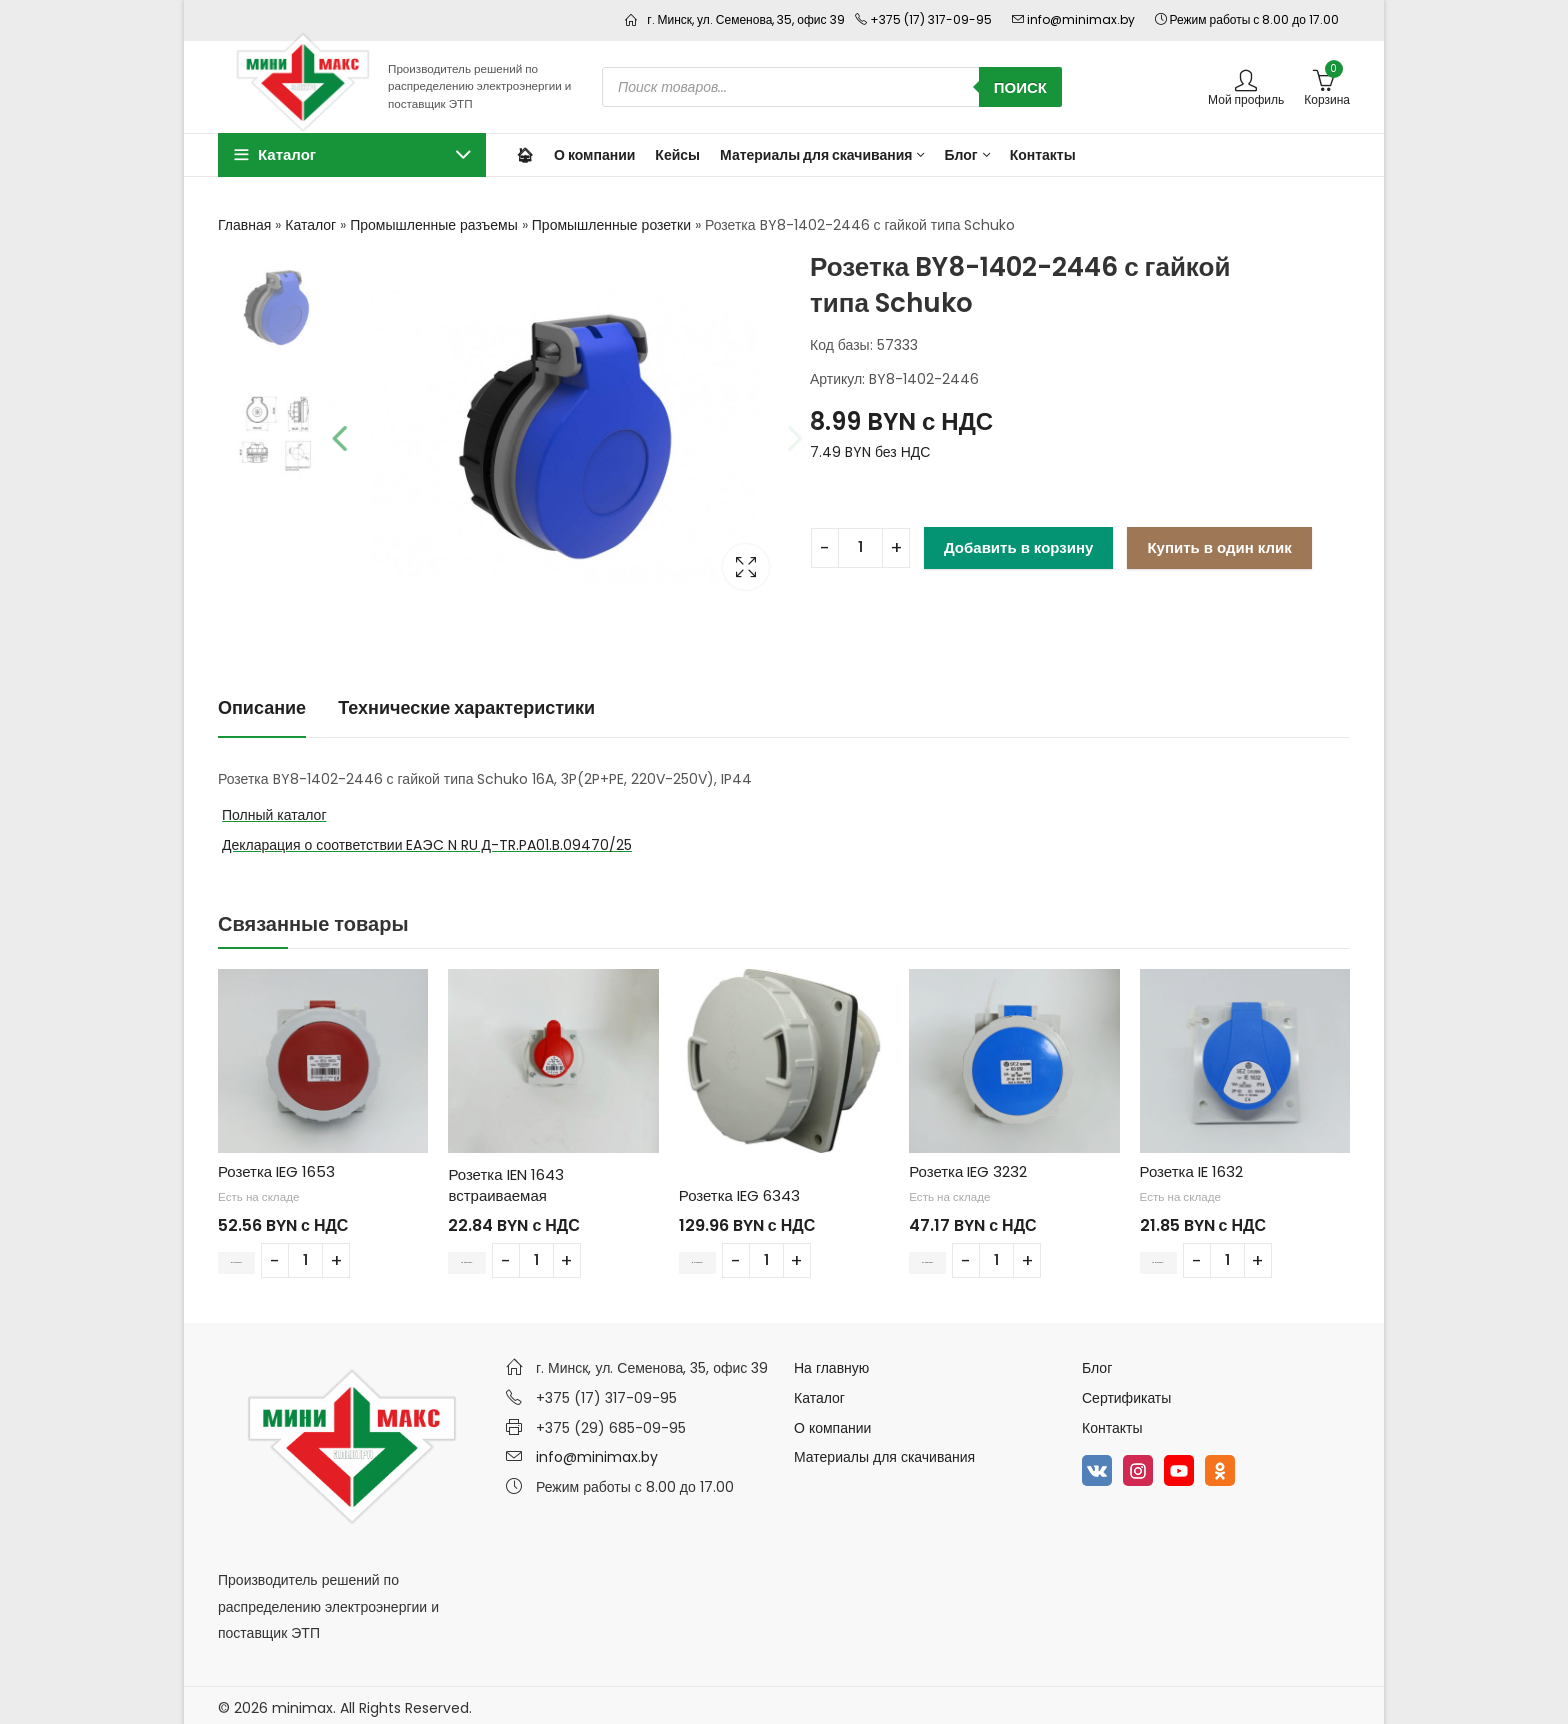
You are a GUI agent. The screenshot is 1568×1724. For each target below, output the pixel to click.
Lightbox (739, 563)
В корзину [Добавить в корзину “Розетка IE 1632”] (1180, 1255)
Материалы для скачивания (884, 1452)
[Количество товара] (860, 548)
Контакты (1112, 1423)
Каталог (310, 225)
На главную (831, 1363)
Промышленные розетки (611, 225)
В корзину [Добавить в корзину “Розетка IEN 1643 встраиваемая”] (488, 1255)
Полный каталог (274, 810)
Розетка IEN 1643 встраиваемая (505, 1180)
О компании (832, 1423)
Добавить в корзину (1018, 547)
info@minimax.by (597, 1452)
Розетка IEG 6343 (739, 1190)
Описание (262, 702)
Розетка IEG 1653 (276, 1166)
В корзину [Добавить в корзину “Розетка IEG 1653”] (258, 1255)
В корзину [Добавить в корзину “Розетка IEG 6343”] (719, 1255)
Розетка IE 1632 (1191, 1166)
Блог (1097, 1363)
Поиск (1020, 87)
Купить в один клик (1219, 547)
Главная (244, 225)
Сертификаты (1126, 1393)
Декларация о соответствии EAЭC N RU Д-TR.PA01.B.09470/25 (427, 840)
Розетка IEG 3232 (968, 1166)
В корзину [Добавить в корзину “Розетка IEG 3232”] (949, 1255)
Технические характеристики (466, 702)
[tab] (262, 704)
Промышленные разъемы (434, 225)
